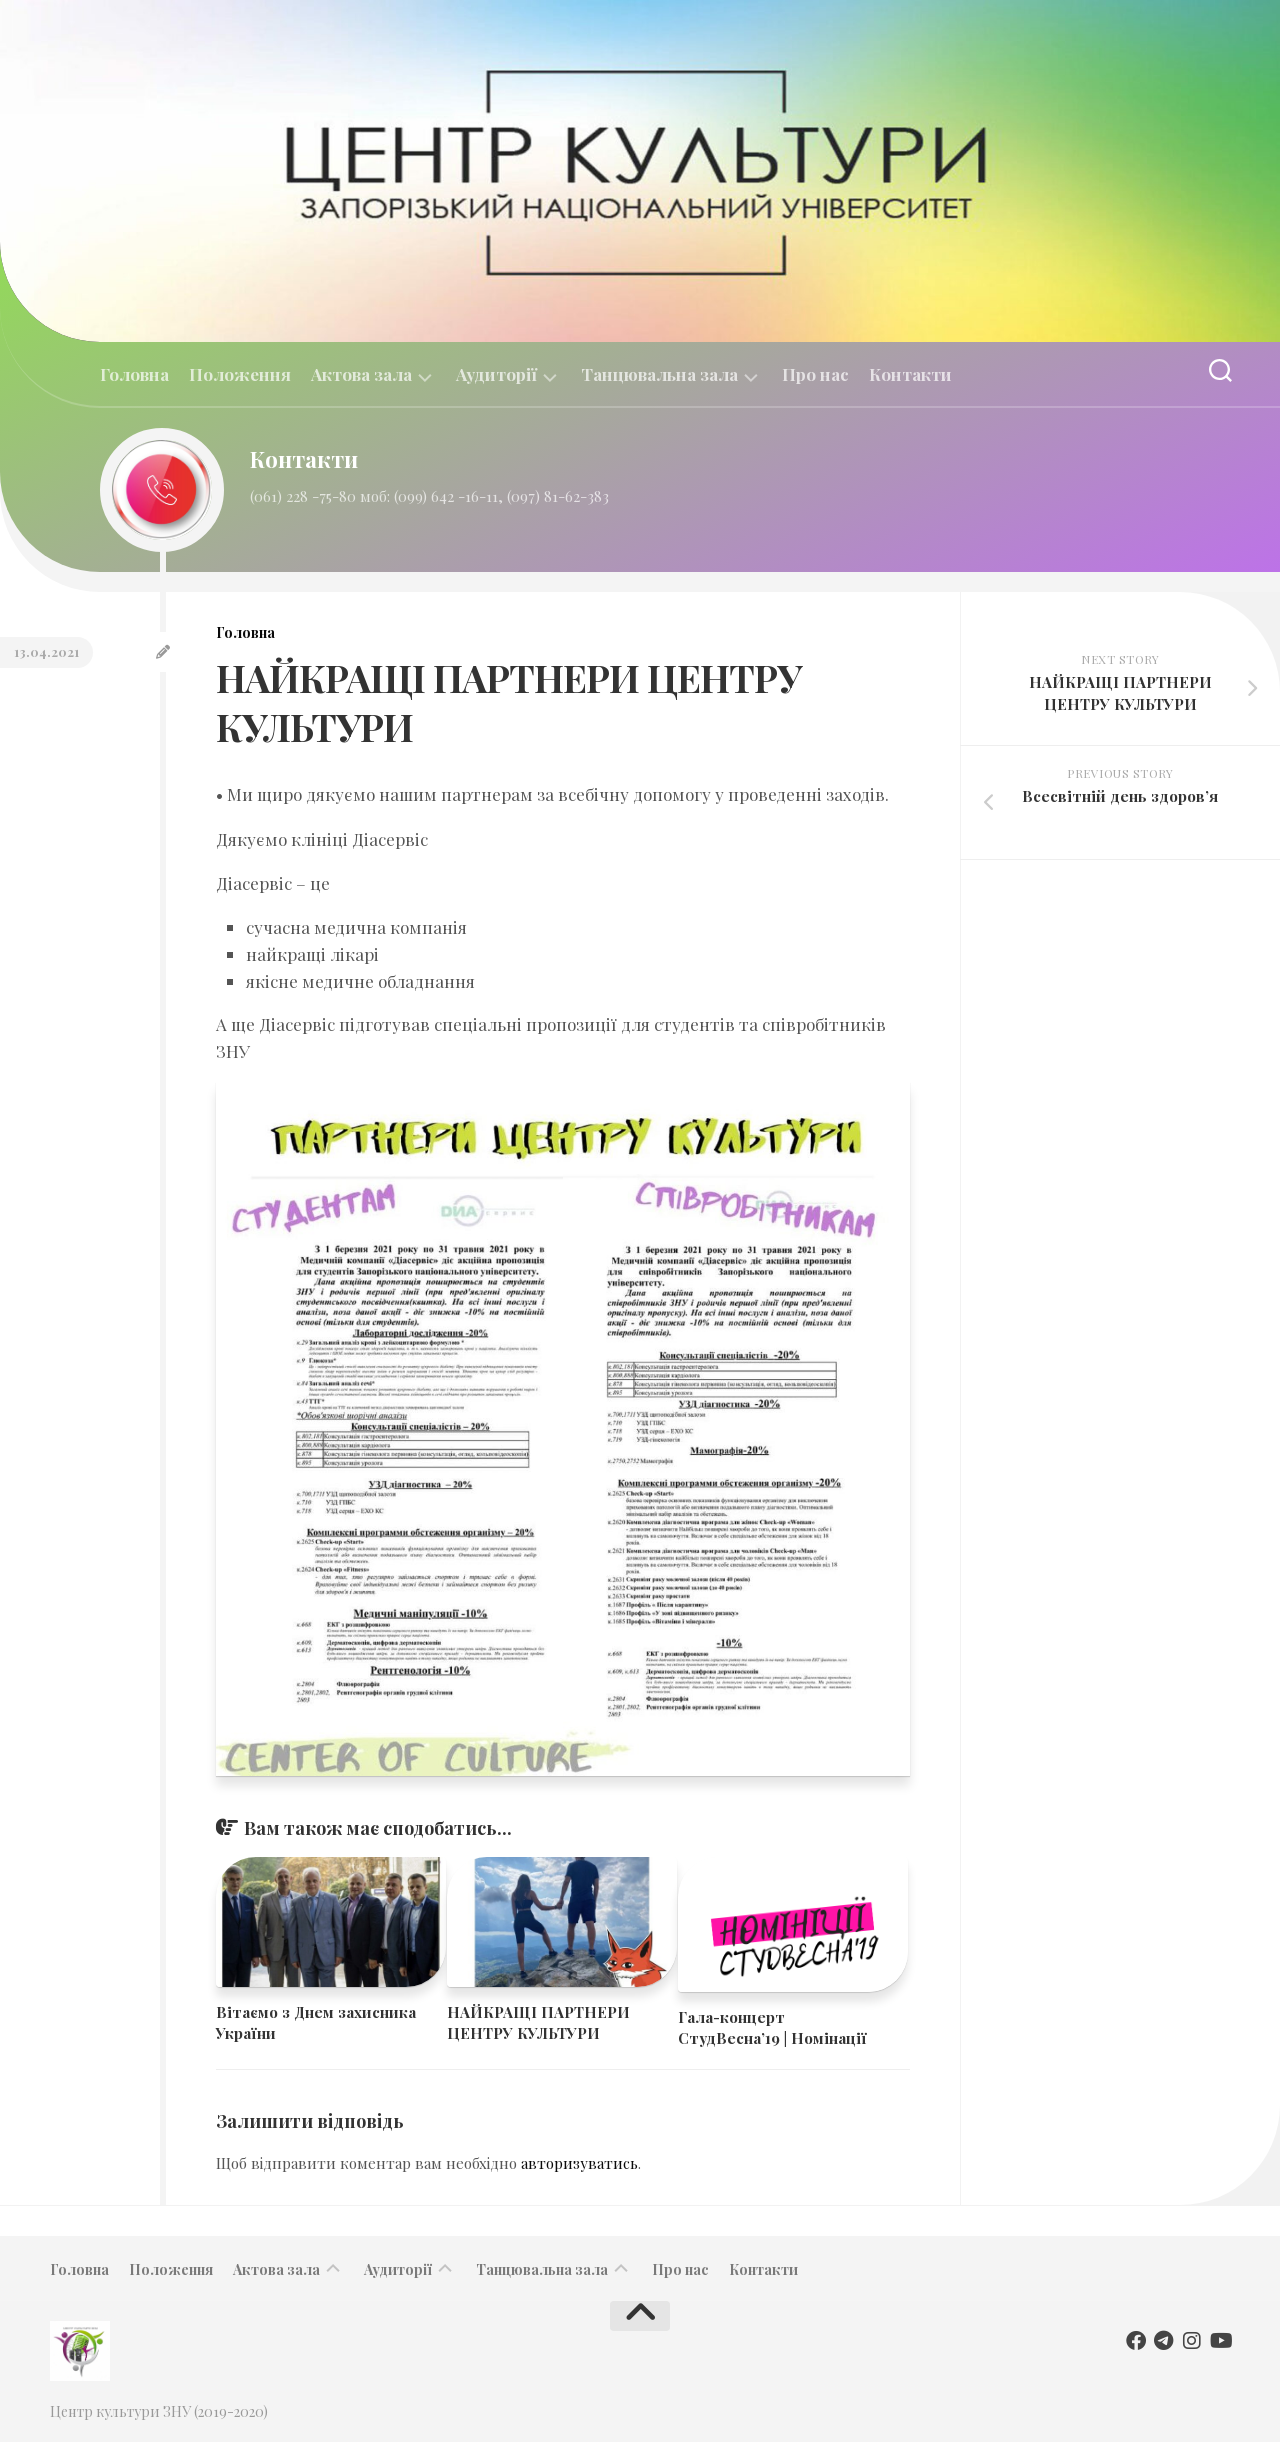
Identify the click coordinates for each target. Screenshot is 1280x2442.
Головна (134, 374)
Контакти (910, 374)
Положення (240, 374)
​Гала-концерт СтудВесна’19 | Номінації (772, 2027)
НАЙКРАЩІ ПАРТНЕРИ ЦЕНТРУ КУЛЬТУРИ (538, 2022)
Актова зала (361, 374)
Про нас (815, 374)
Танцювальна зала (659, 374)
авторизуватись (579, 2163)
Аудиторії (496, 374)
